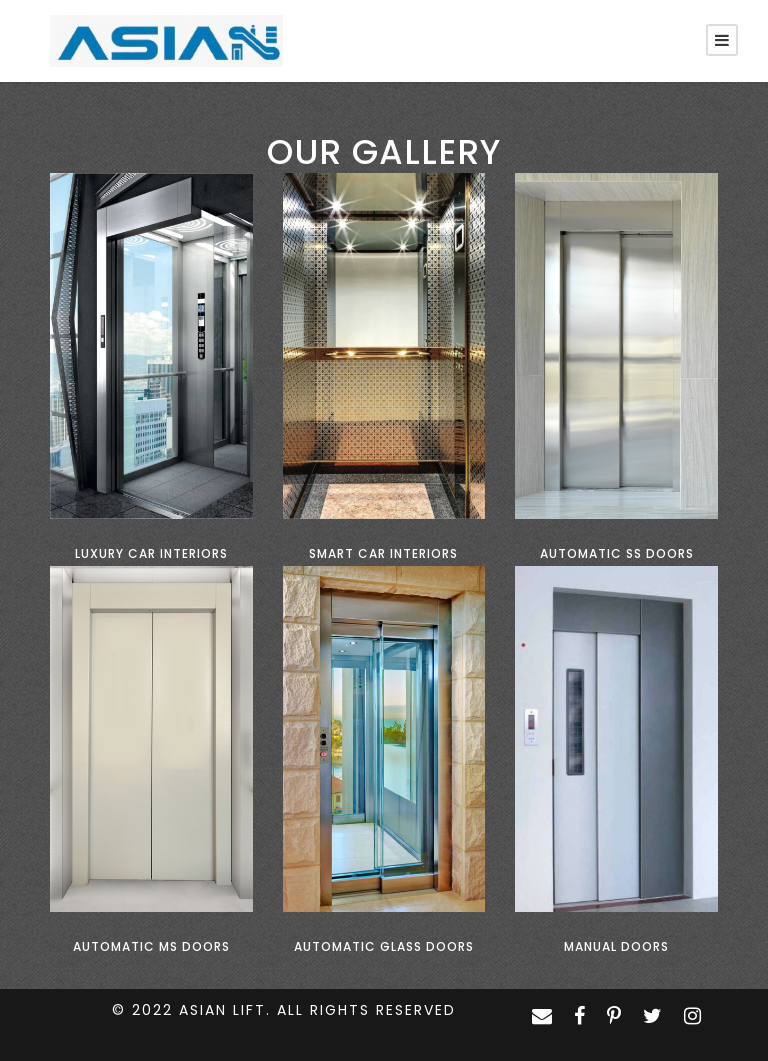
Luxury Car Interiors (151, 553)
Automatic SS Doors (617, 553)
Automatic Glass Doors (384, 946)
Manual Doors (616, 946)
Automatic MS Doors (151, 946)
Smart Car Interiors (383, 553)
